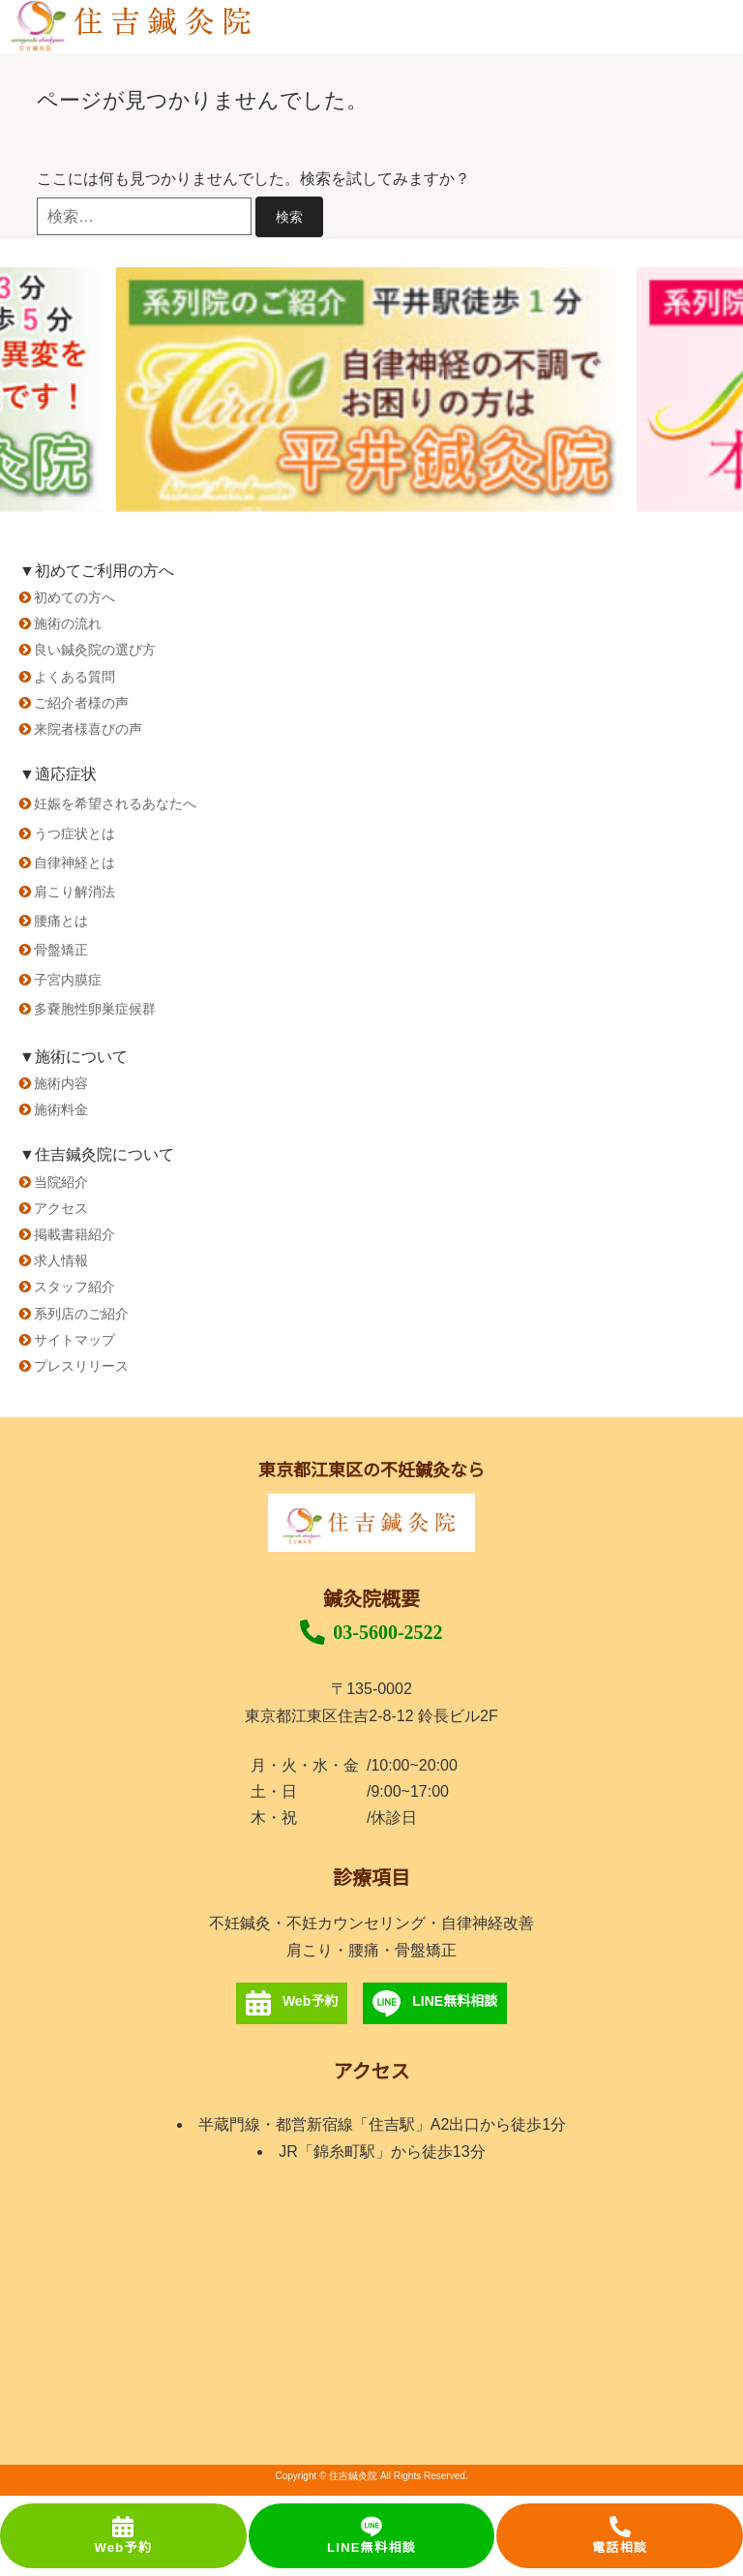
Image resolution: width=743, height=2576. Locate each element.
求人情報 (61, 1260)
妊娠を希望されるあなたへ (115, 803)
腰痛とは (61, 920)
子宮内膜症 (68, 979)
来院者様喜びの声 (88, 729)
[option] (371, 390)
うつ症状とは (74, 833)
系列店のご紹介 (81, 1313)
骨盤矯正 (61, 949)
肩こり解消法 (74, 891)
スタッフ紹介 (74, 1286)
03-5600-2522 (371, 1632)
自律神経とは (74, 862)
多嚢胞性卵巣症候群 (95, 1008)
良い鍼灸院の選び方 (95, 649)
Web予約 (123, 2535)
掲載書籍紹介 (74, 1234)
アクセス (61, 1208)
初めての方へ (74, 597)
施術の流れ (68, 623)
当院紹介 (61, 1182)
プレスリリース (81, 1366)
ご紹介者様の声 (81, 703)
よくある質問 (74, 676)
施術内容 (61, 1083)
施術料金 (61, 1109)
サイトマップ (74, 1340)
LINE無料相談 (371, 2535)
